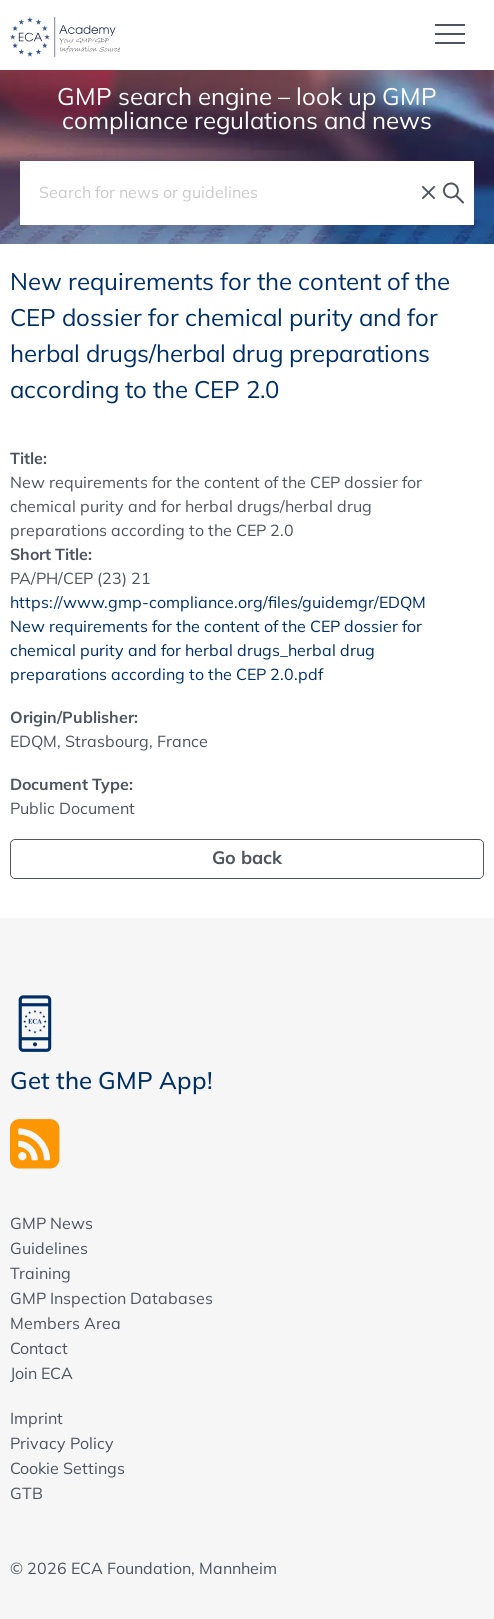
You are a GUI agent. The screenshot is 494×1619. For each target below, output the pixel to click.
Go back (247, 857)
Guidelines (49, 1248)
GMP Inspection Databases (111, 1298)
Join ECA (41, 1373)
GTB (26, 1493)
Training (40, 1273)
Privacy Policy (62, 1443)
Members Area (65, 1323)
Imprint (36, 1418)
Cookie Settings (67, 1468)
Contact (39, 1348)
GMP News (51, 1223)
